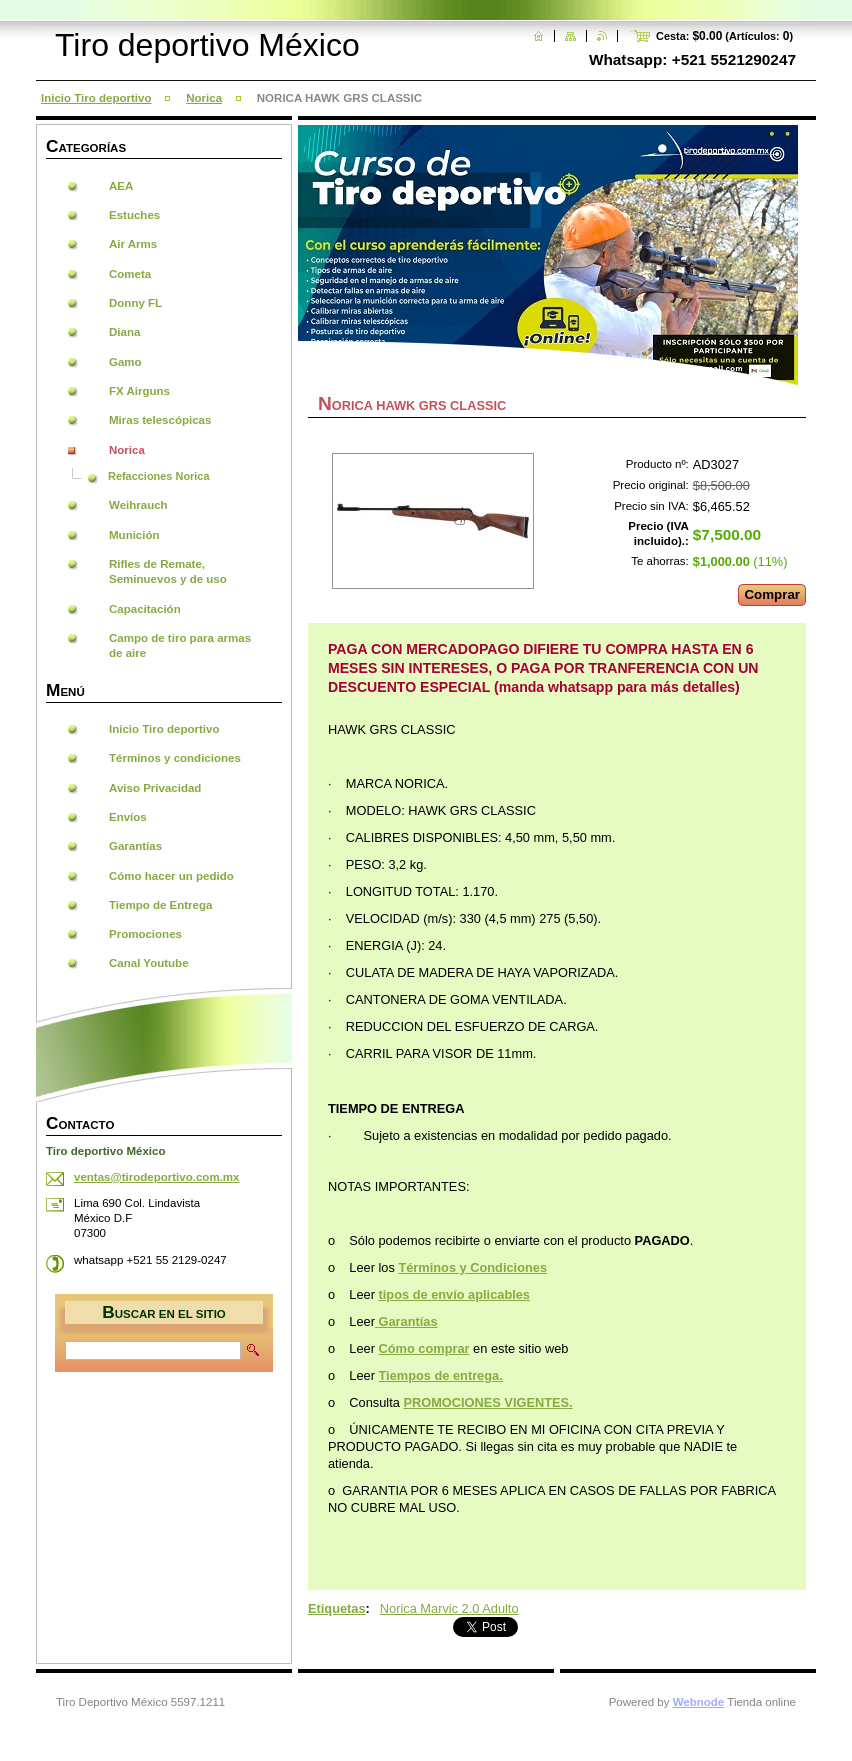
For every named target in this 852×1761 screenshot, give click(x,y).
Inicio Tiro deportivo (96, 98)
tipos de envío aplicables (454, 1294)
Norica (204, 98)
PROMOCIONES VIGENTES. (487, 1402)
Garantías (408, 1321)
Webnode (699, 1702)
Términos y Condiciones (472, 1267)
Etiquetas (337, 1608)
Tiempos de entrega (439, 1375)
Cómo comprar (424, 1348)
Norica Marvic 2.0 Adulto (449, 1608)
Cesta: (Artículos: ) (724, 36)
